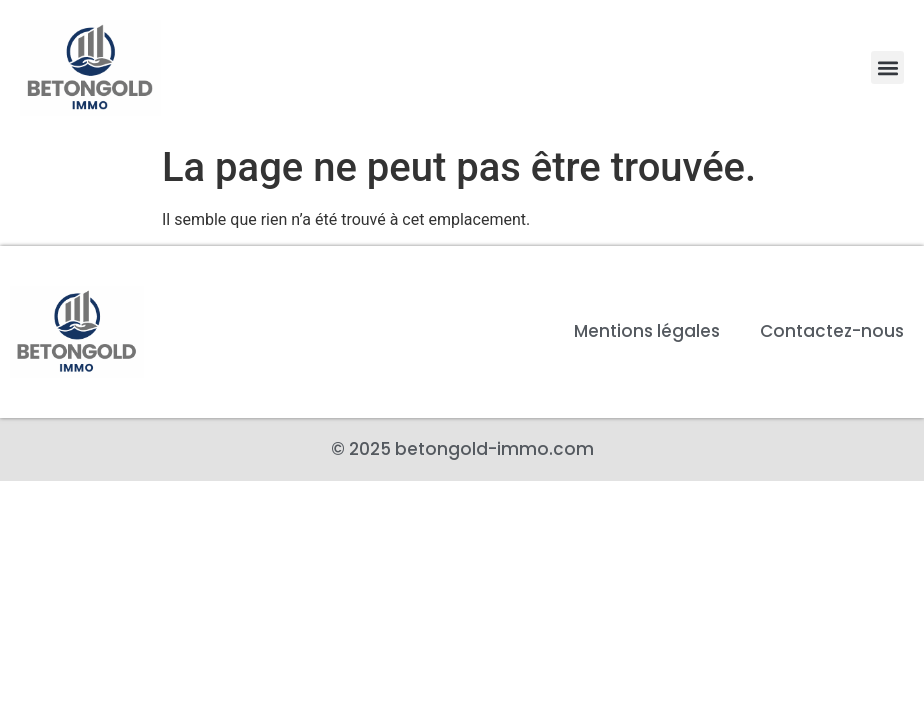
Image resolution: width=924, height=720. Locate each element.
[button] (887, 67)
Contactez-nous (832, 331)
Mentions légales (647, 331)
